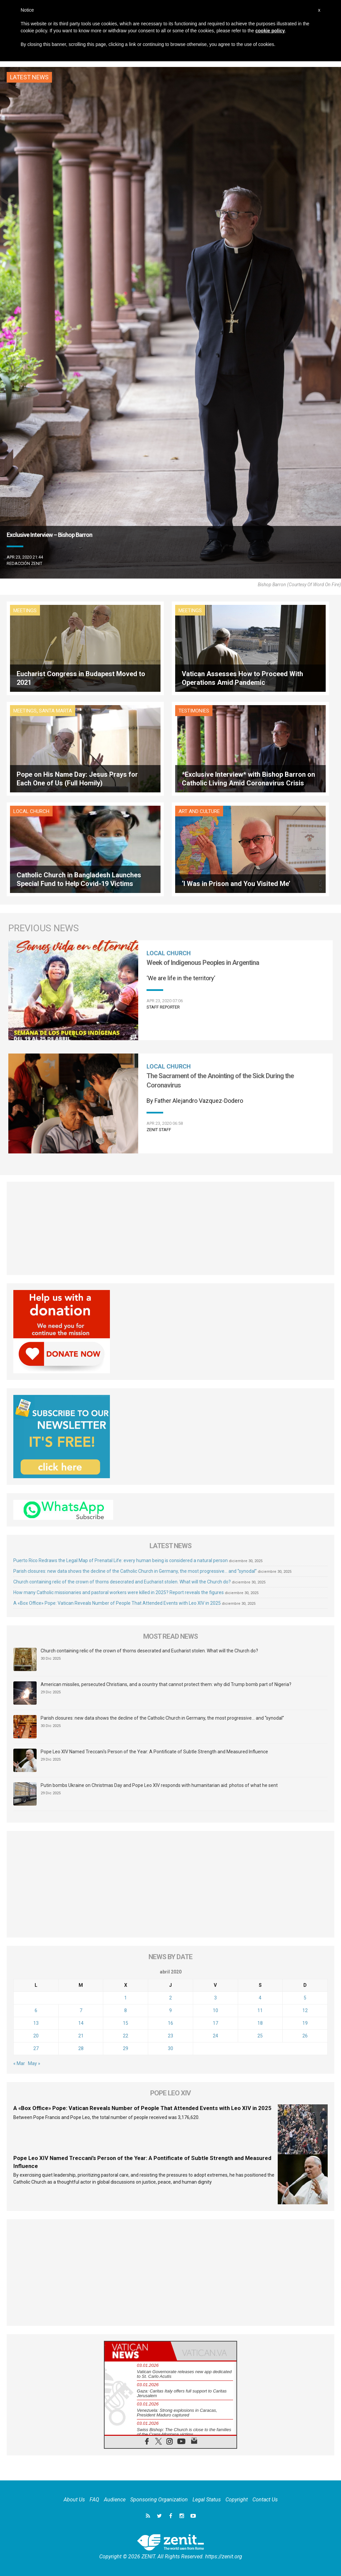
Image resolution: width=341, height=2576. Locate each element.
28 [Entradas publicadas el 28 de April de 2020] (81, 2048)
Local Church (31, 811)
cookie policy (270, 30)
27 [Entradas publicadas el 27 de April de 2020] (36, 2048)
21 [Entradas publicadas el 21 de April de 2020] (81, 2035)
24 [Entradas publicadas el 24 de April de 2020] (215, 2035)
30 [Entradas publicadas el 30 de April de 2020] (170, 2048)
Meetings (25, 611)
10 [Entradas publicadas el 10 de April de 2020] (215, 2010)
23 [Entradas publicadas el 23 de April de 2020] (170, 2035)
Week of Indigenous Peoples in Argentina (203, 963)
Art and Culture (199, 811)
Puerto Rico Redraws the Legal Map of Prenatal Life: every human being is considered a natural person (120, 1560)
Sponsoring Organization (159, 2499)
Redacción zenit (24, 563)
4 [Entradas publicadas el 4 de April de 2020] (260, 1997)
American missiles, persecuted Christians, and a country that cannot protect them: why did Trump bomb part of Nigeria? (166, 1684)
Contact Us (265, 2499)
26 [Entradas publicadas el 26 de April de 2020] (305, 2035)
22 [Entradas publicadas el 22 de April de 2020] (125, 2035)
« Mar (19, 2063)
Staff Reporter (163, 1007)
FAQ (94, 2499)
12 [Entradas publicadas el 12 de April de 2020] (305, 2010)
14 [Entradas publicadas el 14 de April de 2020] (81, 2023)
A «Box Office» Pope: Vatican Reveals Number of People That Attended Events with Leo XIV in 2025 (117, 1603)
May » (34, 2063)
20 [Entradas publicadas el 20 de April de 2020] (36, 2035)
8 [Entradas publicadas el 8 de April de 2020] (125, 2010)
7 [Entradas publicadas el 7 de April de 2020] (81, 2010)
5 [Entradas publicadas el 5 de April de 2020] (305, 1997)
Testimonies (193, 711)
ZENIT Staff (159, 1129)
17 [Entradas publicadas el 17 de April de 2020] (215, 2023)
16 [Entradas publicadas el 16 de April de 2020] (170, 2023)
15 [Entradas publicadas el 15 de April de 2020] (125, 2023)
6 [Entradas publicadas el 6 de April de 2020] (36, 2010)
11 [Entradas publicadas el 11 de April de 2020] (260, 2010)
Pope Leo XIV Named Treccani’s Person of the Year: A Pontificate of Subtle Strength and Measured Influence (154, 1751)
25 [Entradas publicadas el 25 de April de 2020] (260, 2035)
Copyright (236, 2499)
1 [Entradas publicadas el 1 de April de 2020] (125, 1997)
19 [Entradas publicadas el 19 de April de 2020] (305, 2023)
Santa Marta (55, 711)
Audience (115, 2499)
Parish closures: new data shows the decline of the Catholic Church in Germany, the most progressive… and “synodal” (135, 1571)
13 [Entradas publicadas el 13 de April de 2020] (36, 2023)
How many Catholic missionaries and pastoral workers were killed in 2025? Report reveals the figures (118, 1592)
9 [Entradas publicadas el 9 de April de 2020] (170, 2010)
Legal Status (206, 2499)
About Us (74, 2499)
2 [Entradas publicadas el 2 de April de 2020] (170, 1997)
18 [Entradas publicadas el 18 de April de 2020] (260, 2023)
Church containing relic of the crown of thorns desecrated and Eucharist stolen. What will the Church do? (122, 1581)
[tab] (137, 2351)
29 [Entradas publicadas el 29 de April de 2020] (125, 2048)
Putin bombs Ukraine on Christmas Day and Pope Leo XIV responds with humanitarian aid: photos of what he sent (159, 1785)
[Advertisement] (170, 1228)
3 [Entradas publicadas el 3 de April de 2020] (215, 1997)
